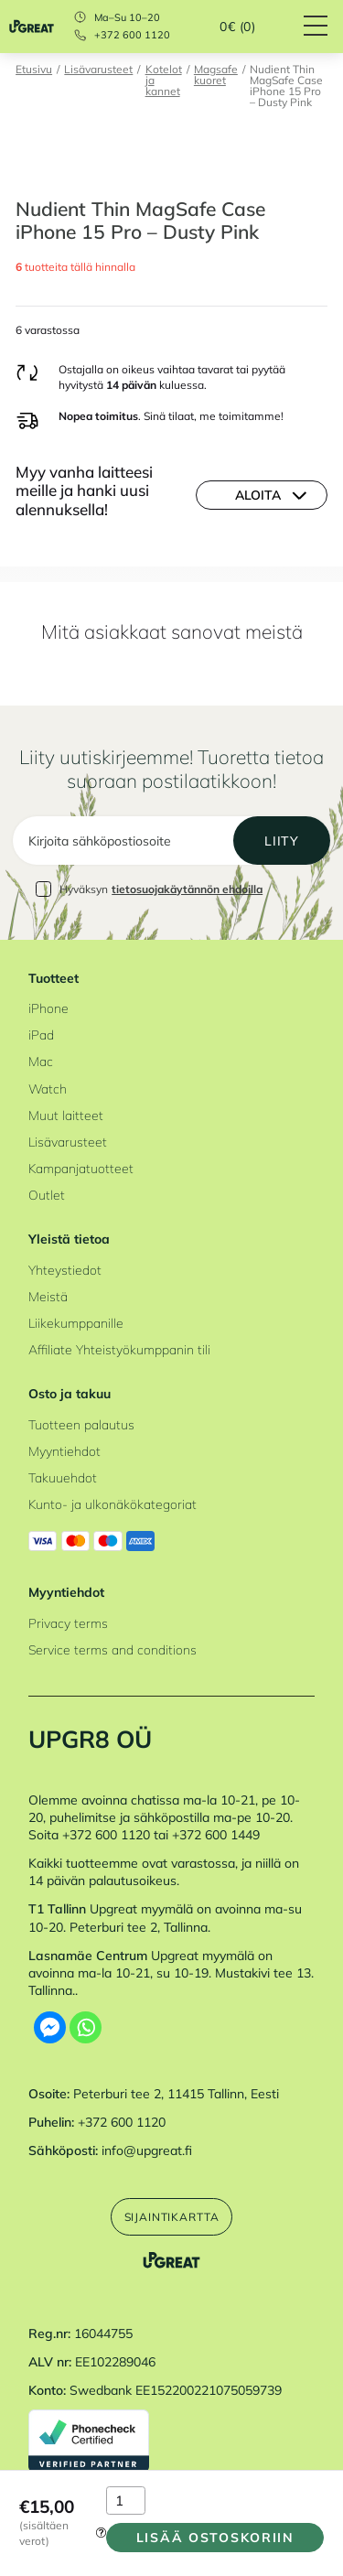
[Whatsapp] (86, 2027)
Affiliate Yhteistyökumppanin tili (119, 1349)
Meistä (48, 1296)
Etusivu (34, 70)
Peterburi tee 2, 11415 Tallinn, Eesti (176, 2093)
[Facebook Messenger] (50, 2027)
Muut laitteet (65, 1115)
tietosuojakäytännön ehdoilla (187, 889)
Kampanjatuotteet (81, 1168)
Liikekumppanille (75, 1323)
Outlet (46, 1194)
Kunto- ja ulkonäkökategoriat (112, 1504)
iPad (41, 1034)
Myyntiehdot (64, 1451)
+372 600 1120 (132, 35)
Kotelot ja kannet (163, 81)
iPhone (48, 1008)
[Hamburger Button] (323, 26)
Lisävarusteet (98, 70)
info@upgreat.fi (147, 2150)
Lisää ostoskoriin (215, 2537)
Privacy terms (68, 1623)
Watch (47, 1088)
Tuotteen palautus (81, 1424)
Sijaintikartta (172, 2217)
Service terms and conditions (112, 1649)
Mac (40, 1061)
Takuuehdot (62, 1477)
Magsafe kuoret (216, 75)
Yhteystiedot (65, 1269)
